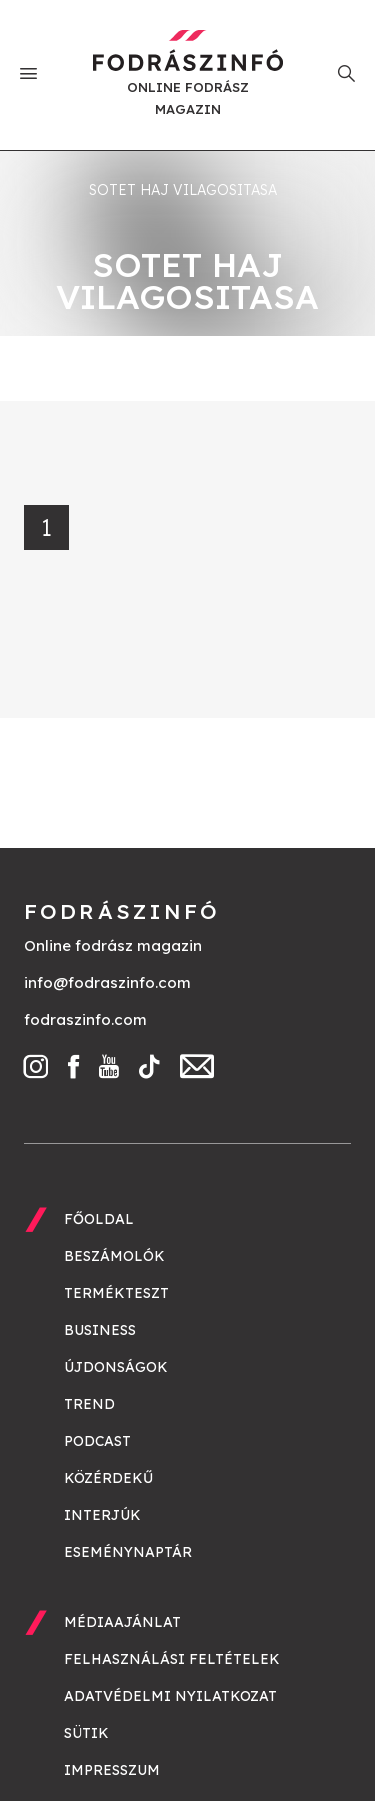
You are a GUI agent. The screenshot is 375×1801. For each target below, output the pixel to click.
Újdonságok (116, 1367)
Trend (89, 1404)
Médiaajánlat (122, 1622)
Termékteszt (116, 1293)
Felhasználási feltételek (172, 1659)
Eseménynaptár (128, 1552)
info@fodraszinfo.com (107, 982)
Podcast (97, 1441)
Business (100, 1330)
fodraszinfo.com (85, 1019)
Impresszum (112, 1770)
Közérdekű (108, 1478)
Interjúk (102, 1515)
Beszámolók (114, 1256)
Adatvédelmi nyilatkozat (170, 1696)
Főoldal (99, 1219)
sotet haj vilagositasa (183, 190)
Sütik (86, 1733)
